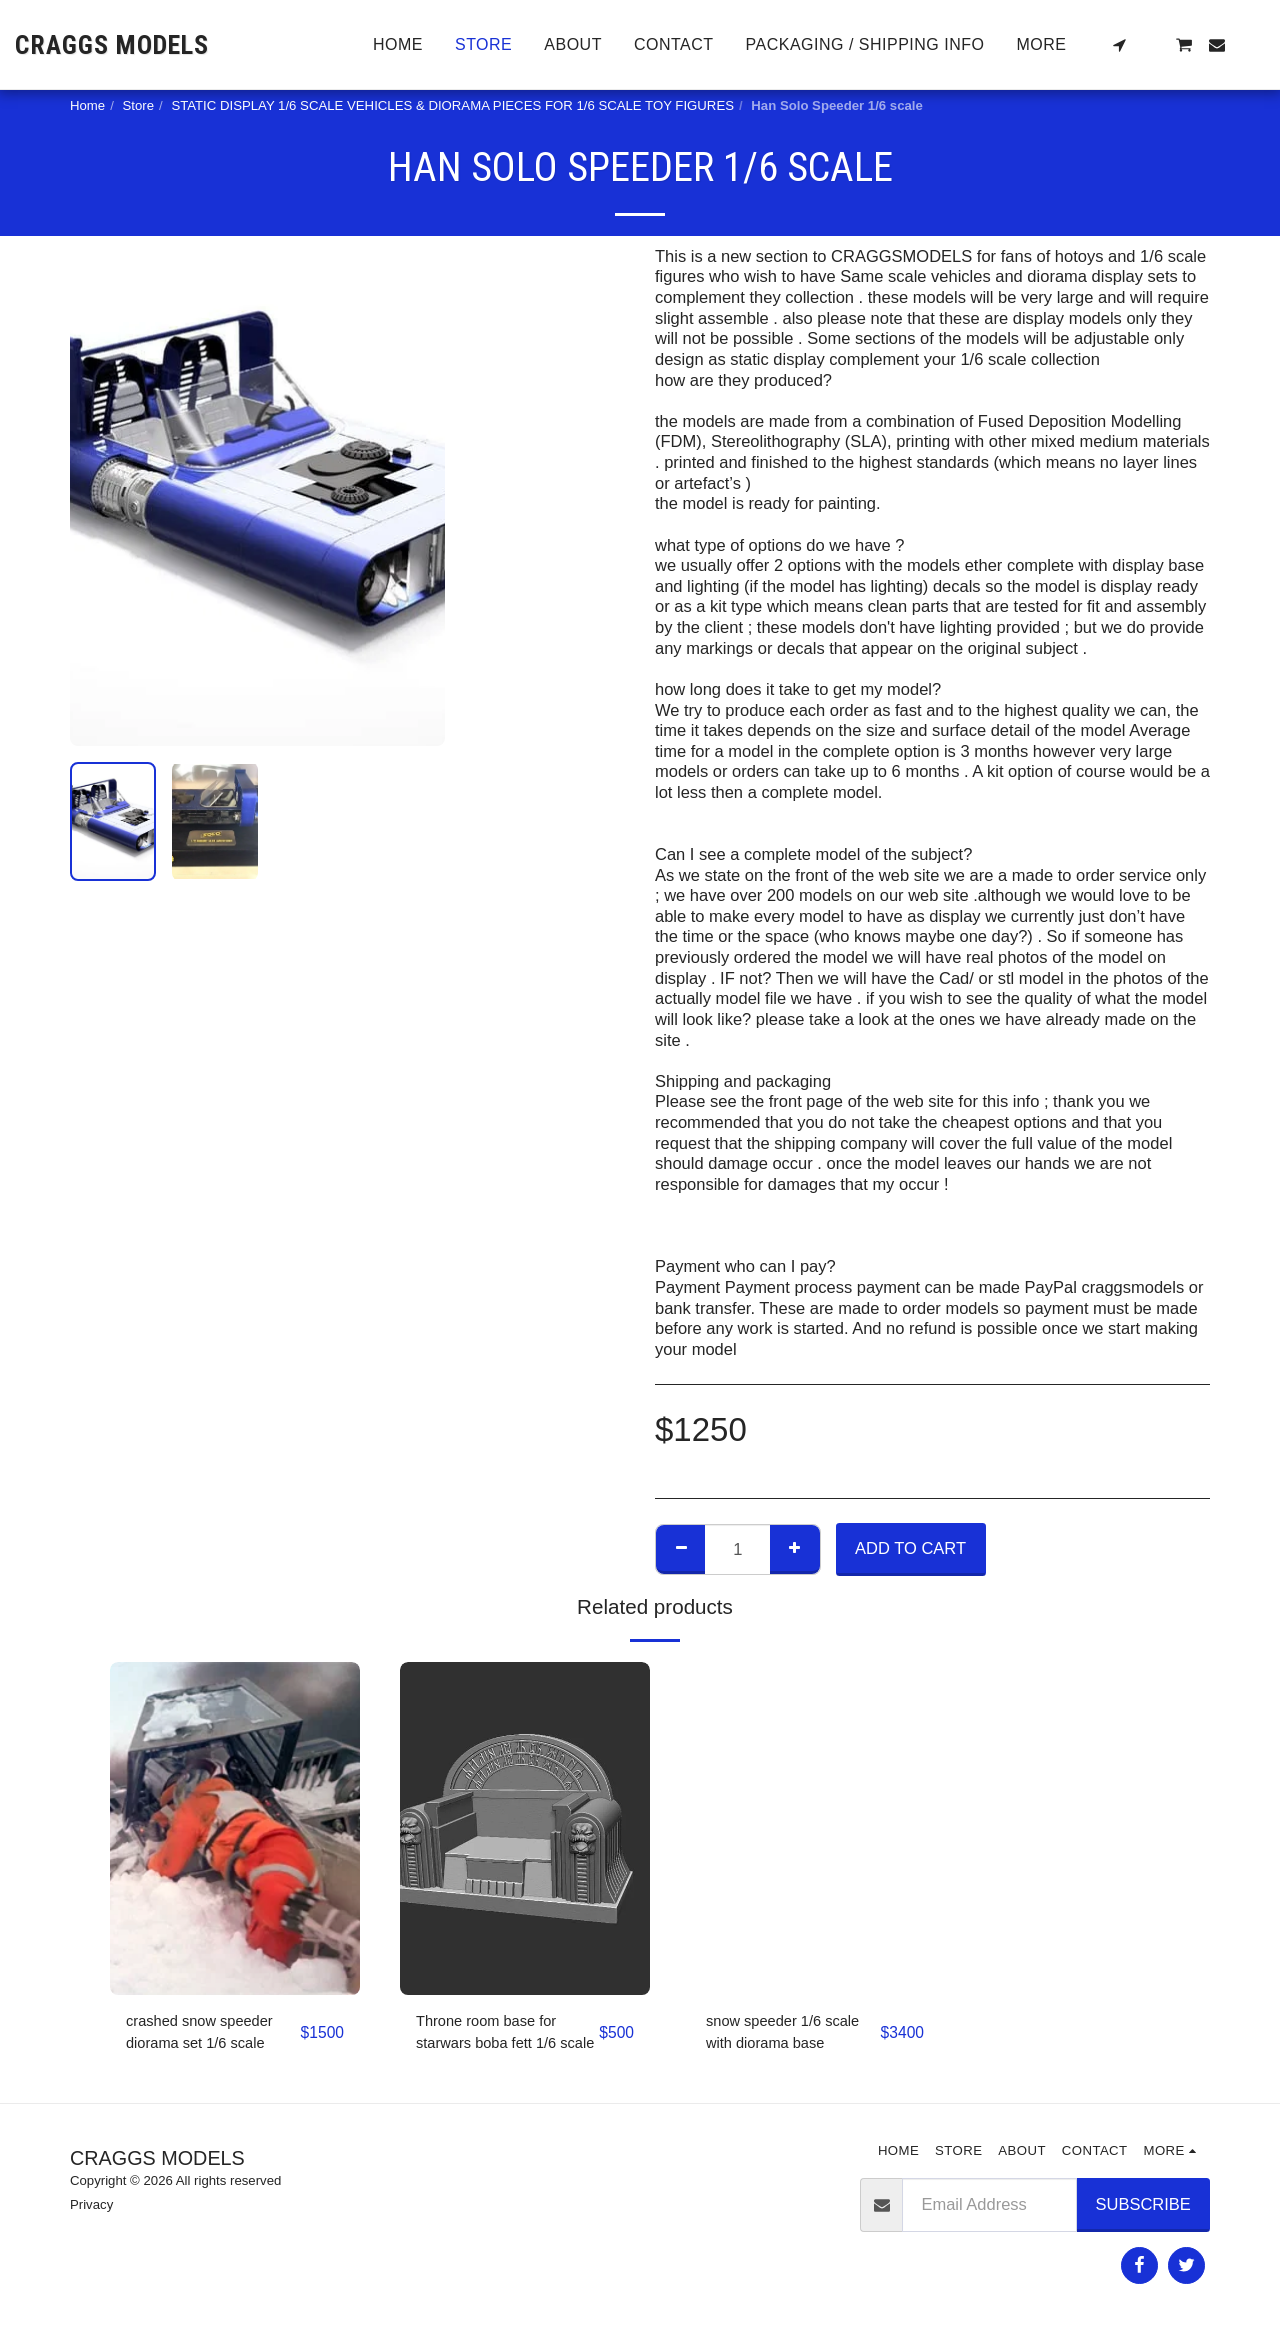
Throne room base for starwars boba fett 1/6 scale (495, 2037)
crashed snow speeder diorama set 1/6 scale (209, 2035)
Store (139, 105)
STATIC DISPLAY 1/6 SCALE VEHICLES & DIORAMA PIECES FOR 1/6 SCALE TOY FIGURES (452, 105)
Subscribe (1143, 2209)
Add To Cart (910, 1548)
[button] (1119, 45)
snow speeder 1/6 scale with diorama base (774, 2037)
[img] (235, 1828)
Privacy (91, 2210)
